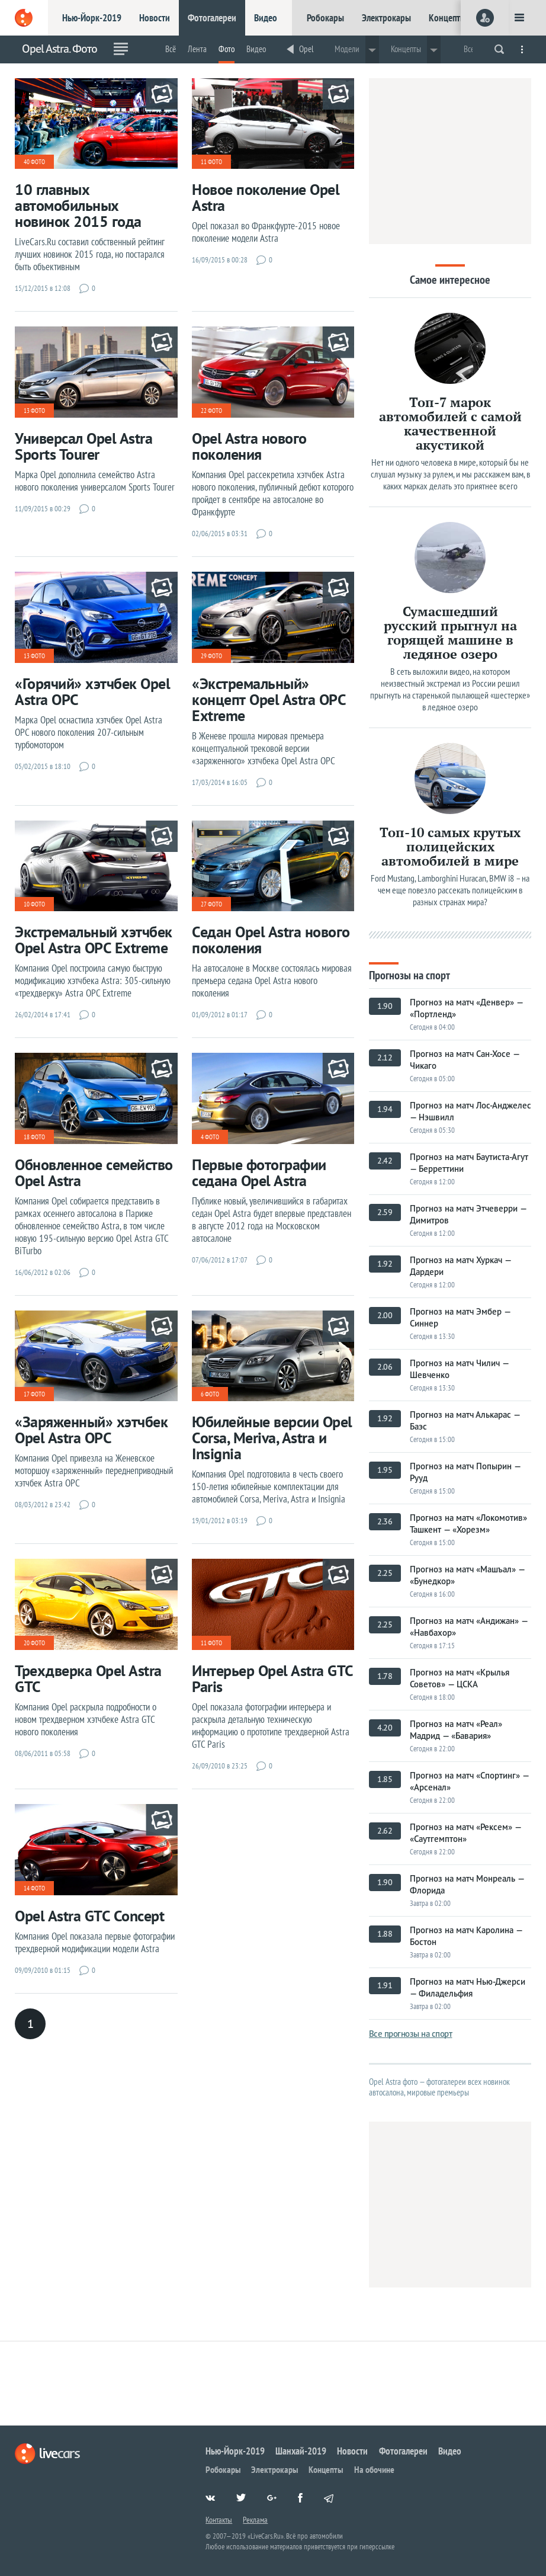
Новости (154, 17)
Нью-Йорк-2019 (91, 17)
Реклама (255, 2520)
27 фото (211, 904)
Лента (197, 49)
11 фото (211, 162)
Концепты (447, 17)
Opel (306, 49)
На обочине (374, 2469)
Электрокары (386, 17)
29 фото (211, 656)
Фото (227, 49)
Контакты (218, 2520)
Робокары (325, 17)
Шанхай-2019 (300, 2451)
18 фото (34, 1137)
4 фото (210, 1137)
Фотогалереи (212, 17)
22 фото (211, 410)
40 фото (34, 162)
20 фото (34, 1643)
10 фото (34, 904)
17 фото (34, 1394)
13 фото (34, 410)
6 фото (210, 1394)
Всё (170, 49)
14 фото (34, 1888)
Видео (265, 17)
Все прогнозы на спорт (410, 2033)
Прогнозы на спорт (409, 974)
